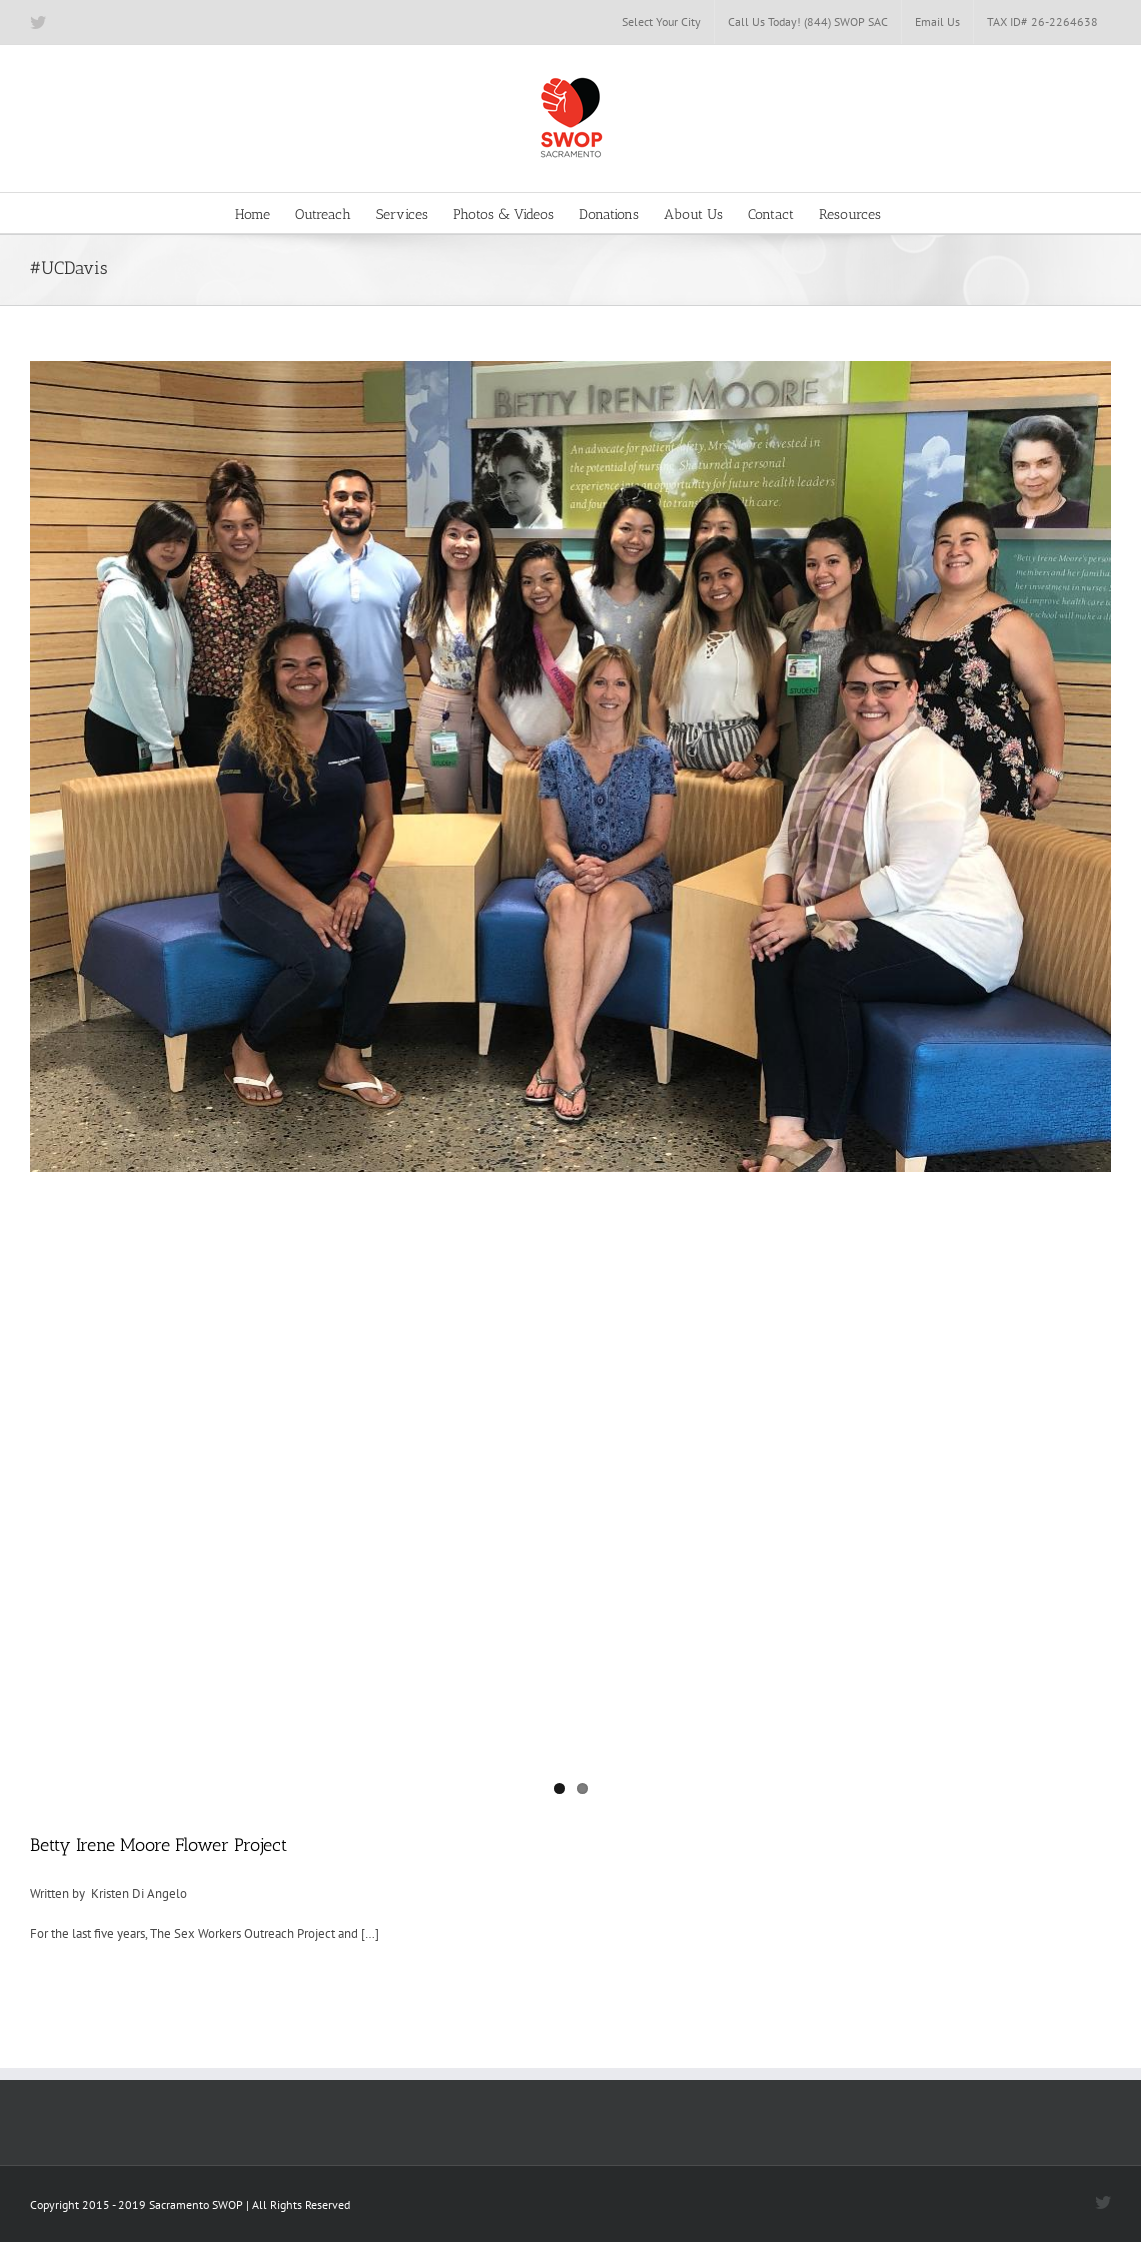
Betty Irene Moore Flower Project (158, 1845)
